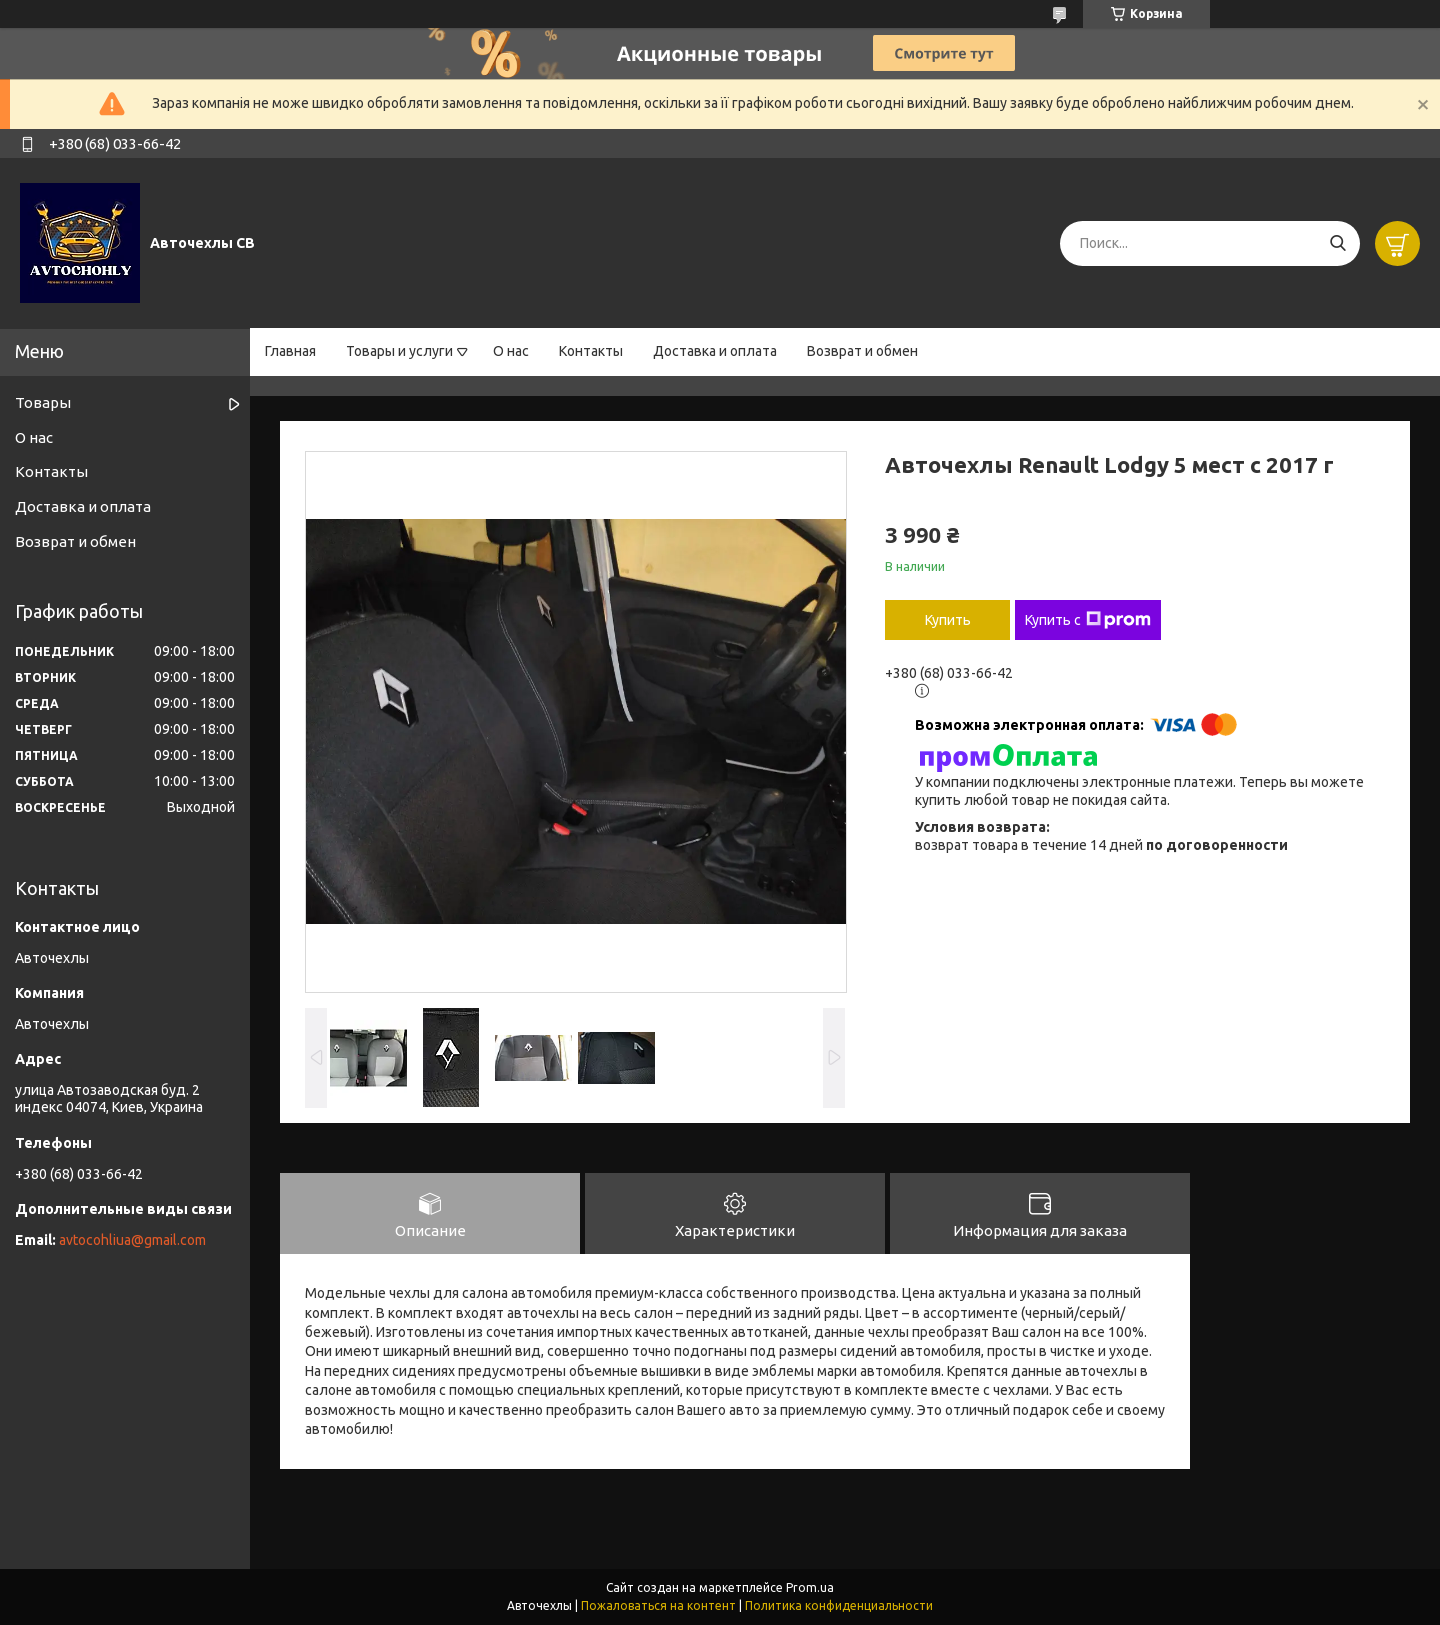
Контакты (591, 351)
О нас (511, 351)
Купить (948, 620)
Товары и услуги (399, 351)
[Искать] (1337, 243)
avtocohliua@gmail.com (132, 1240)
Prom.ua (810, 1587)
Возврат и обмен (862, 351)
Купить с (1088, 620)
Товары (43, 402)
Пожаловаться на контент (658, 1605)
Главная (290, 351)
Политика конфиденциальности (839, 1605)
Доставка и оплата (715, 351)
